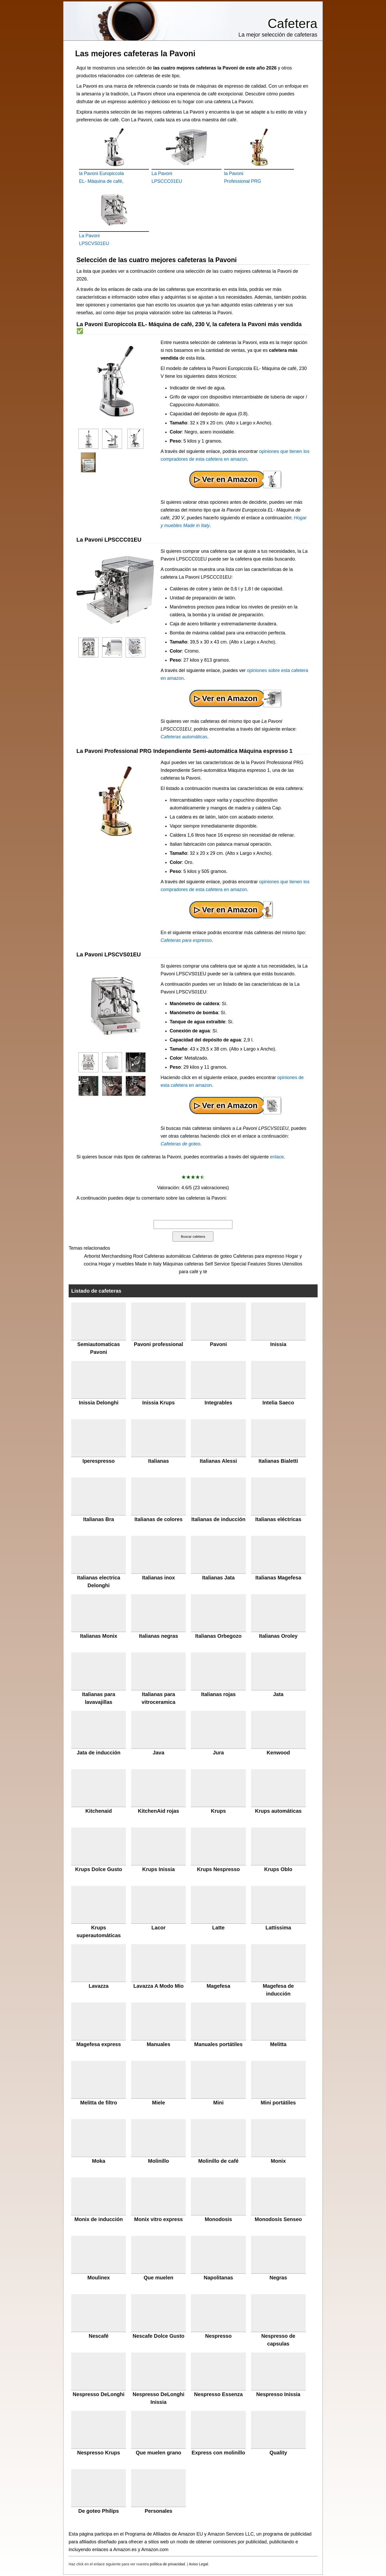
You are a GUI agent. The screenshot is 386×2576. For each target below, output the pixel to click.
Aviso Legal (198, 2564)
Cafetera (292, 23)
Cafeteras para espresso (186, 940)
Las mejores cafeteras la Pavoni (135, 53)
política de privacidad (167, 2564)
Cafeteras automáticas (184, 736)
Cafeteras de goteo (180, 1143)
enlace (277, 1156)
